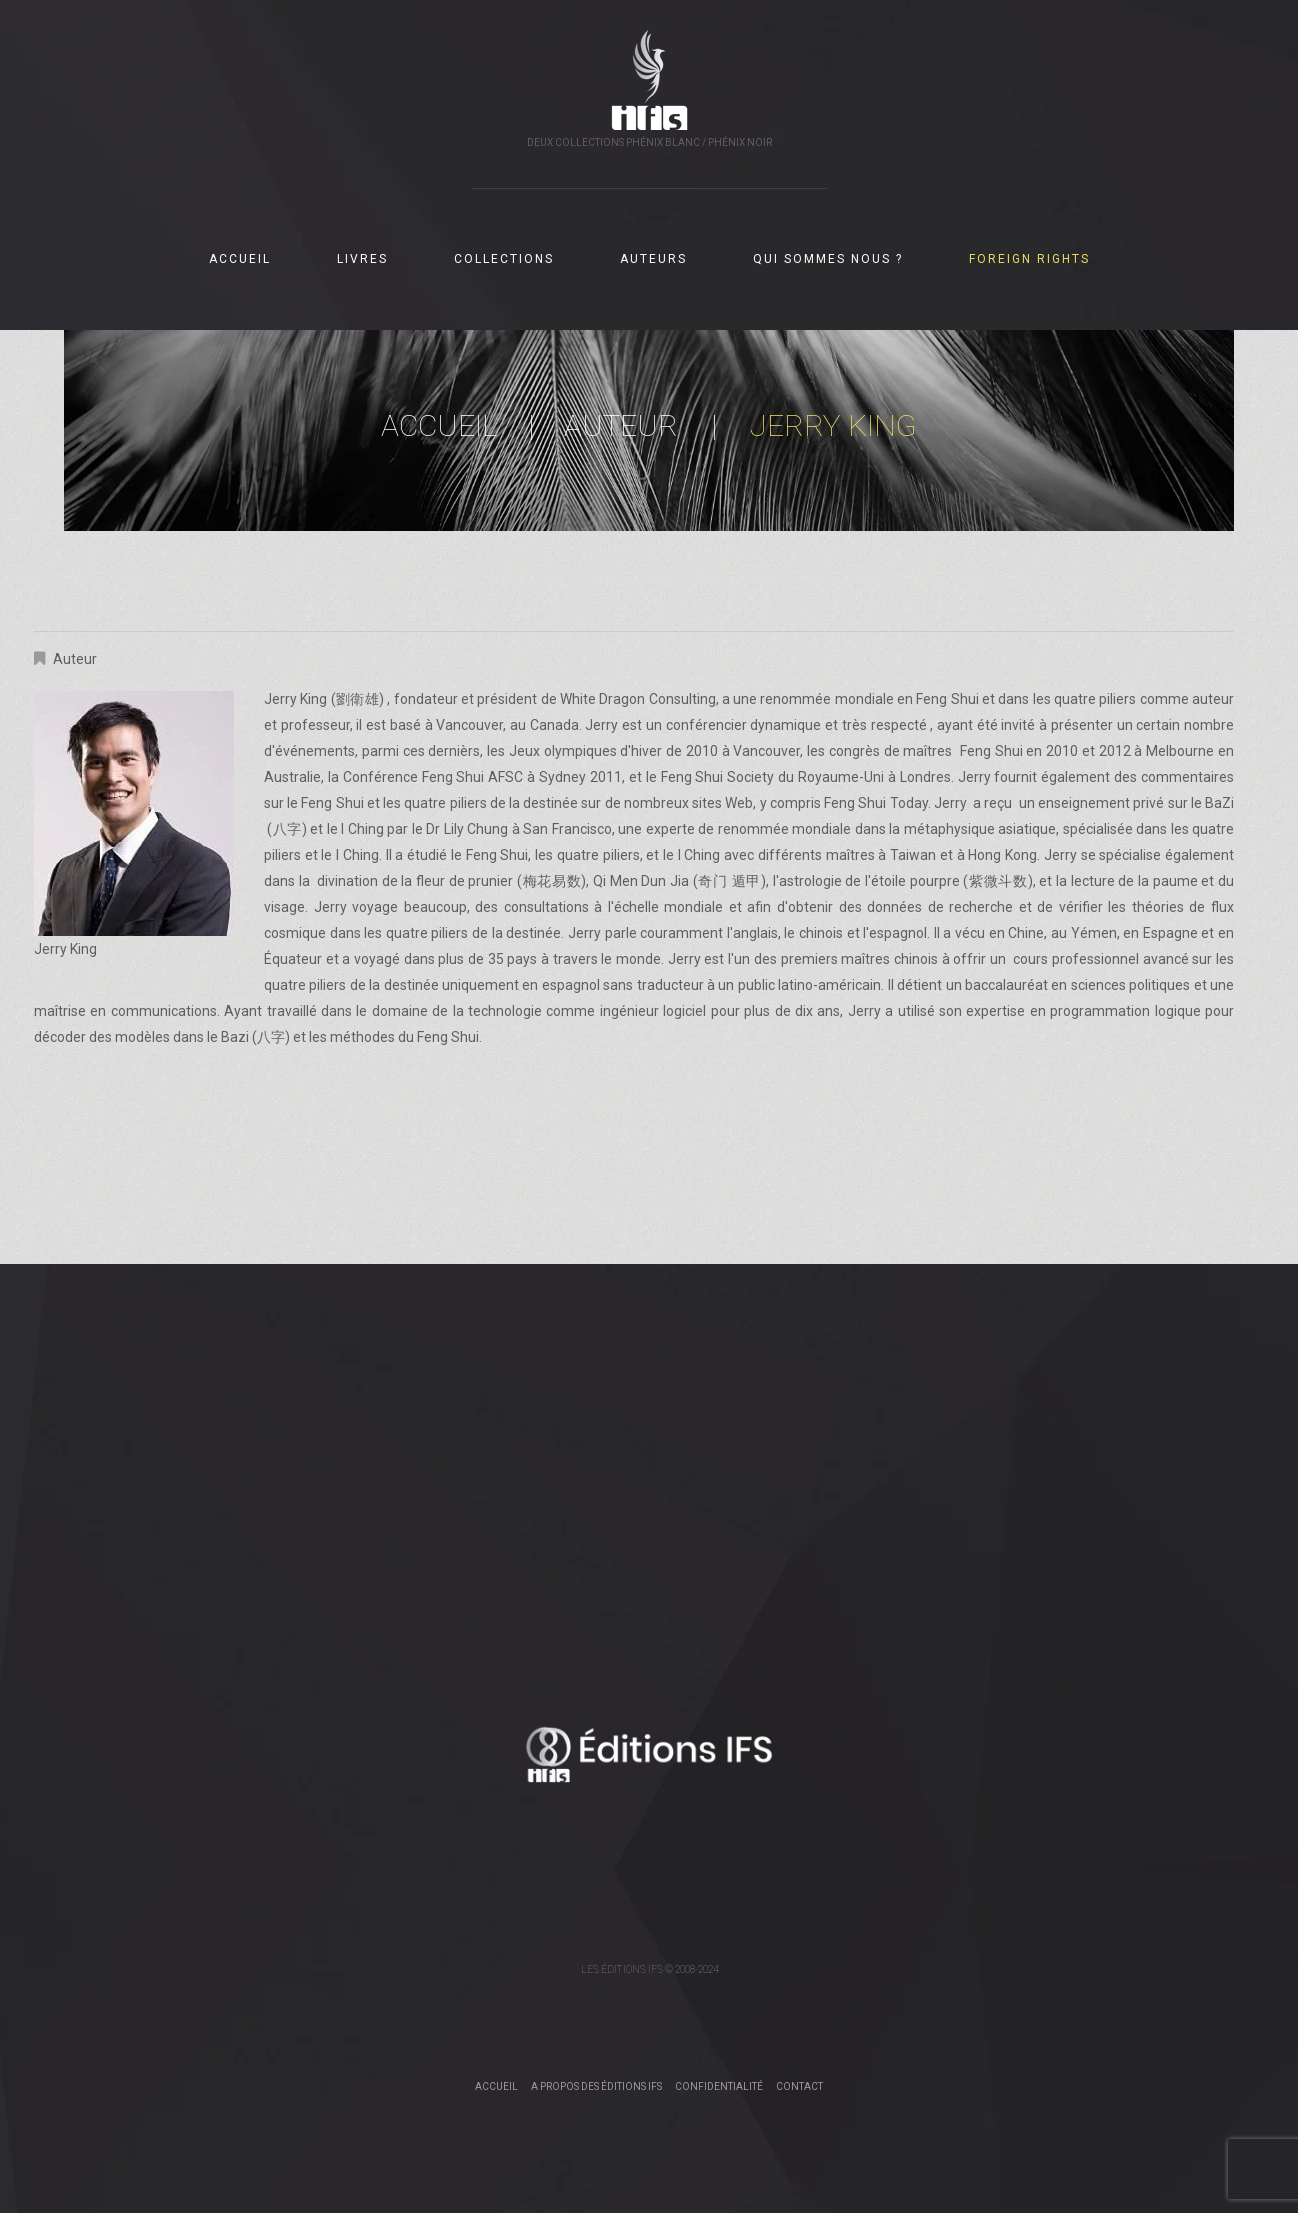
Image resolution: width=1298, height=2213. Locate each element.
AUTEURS (653, 259)
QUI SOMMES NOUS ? (828, 259)
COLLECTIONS (504, 259)
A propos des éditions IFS (596, 2086)
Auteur (621, 425)
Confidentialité (719, 2086)
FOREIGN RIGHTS (1029, 259)
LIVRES (362, 259)
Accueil (439, 425)
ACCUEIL (240, 259)
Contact (799, 2086)
